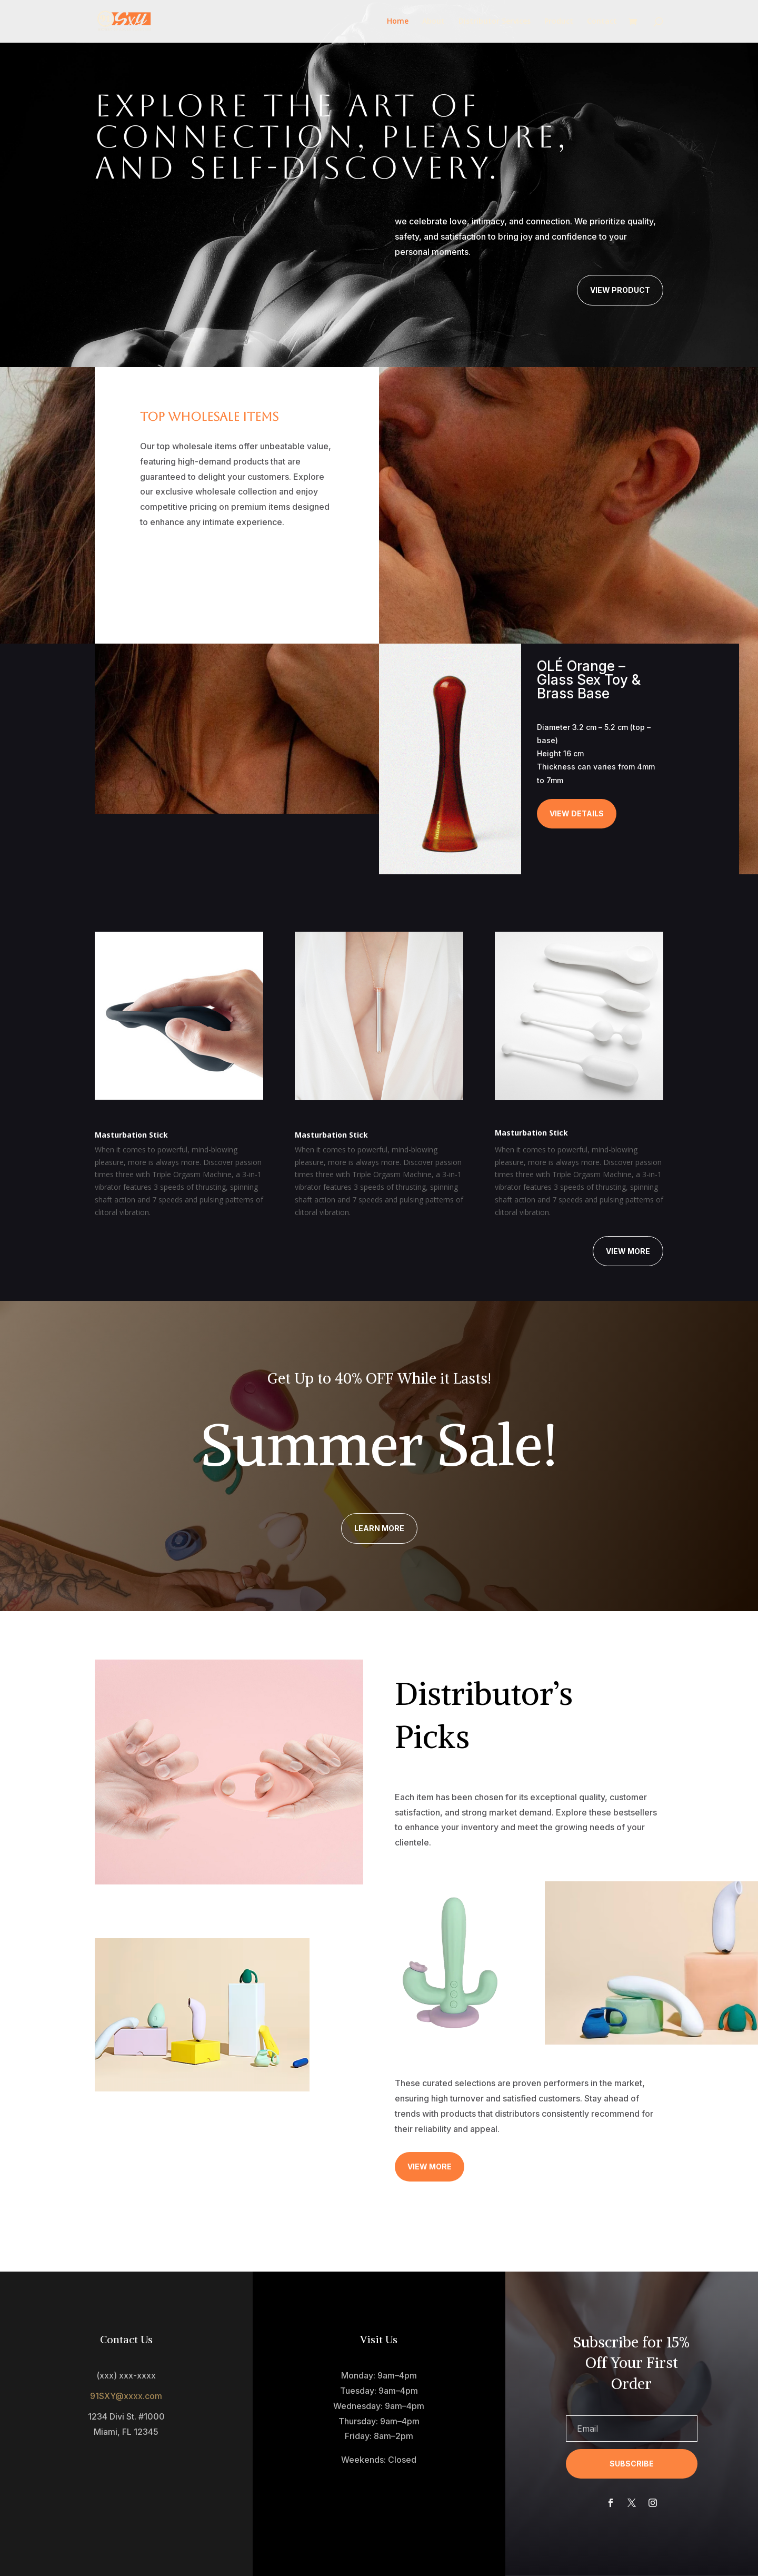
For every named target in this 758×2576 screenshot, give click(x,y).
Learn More (379, 1528)
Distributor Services (494, 21)
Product (558, 21)
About (433, 21)
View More (628, 1251)
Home (397, 21)
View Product (620, 289)
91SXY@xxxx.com (126, 2396)
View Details (577, 813)
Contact (602, 21)
